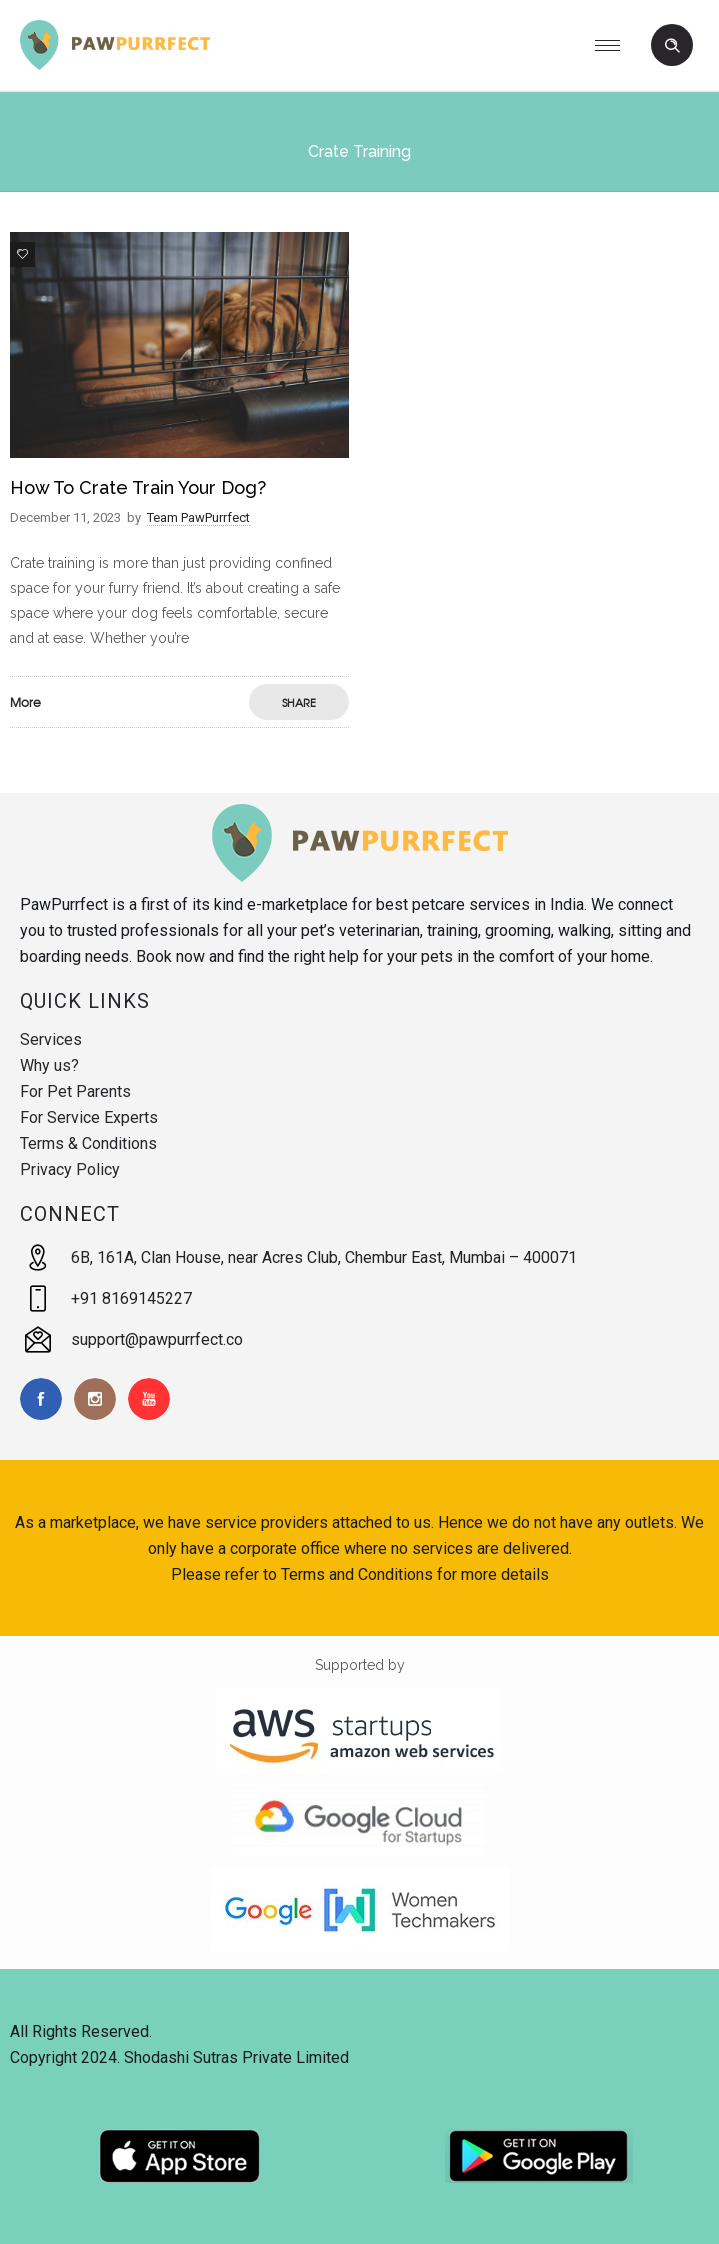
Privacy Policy (70, 1169)
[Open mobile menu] (615, 45)
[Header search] (672, 46)
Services (51, 1039)
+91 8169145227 (131, 1298)
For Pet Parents (75, 1091)
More (25, 702)
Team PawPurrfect (198, 517)
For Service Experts (89, 1117)
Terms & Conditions (88, 1143)
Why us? (49, 1065)
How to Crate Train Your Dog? (138, 487)
